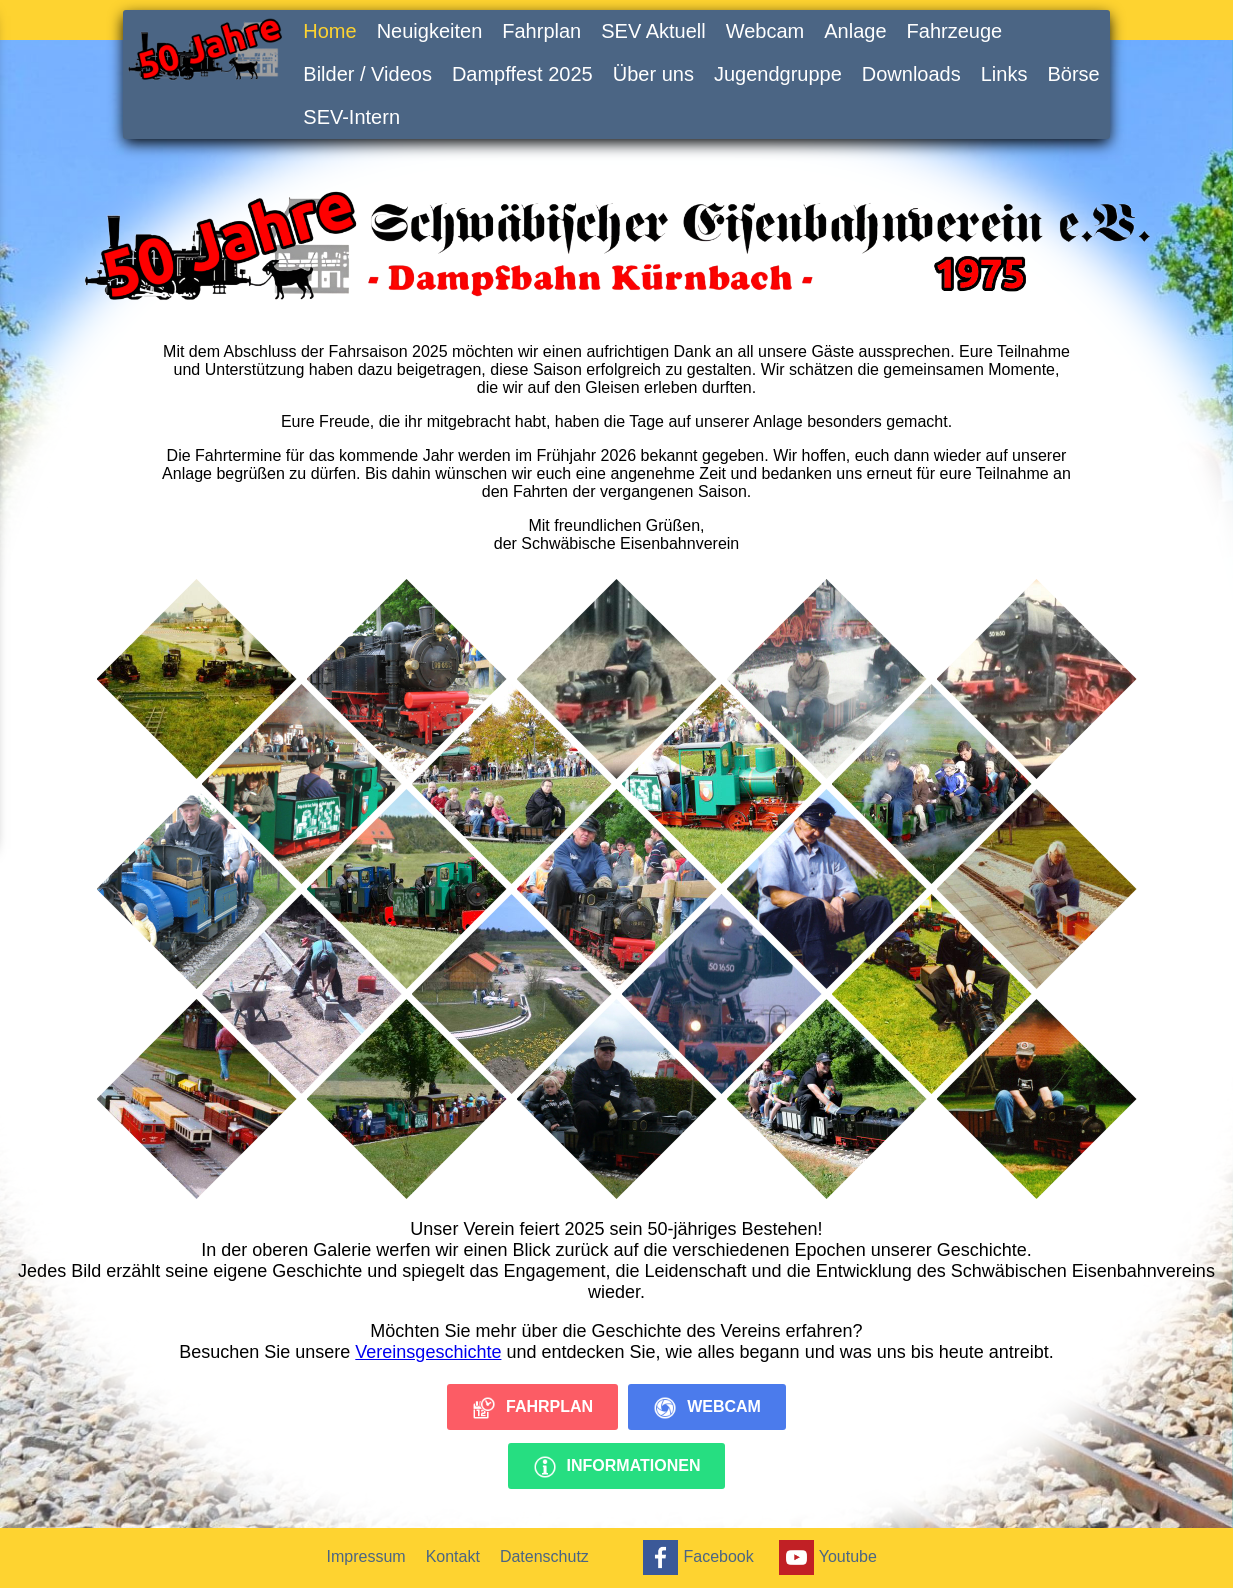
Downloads (911, 74)
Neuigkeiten (430, 31)
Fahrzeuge (955, 31)
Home (329, 31)
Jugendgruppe (778, 74)
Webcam (765, 31)
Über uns (653, 74)
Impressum (366, 1556)
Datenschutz (544, 1556)
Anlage (855, 31)
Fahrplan (541, 31)
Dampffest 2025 (522, 74)
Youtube (825, 1557)
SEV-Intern (351, 117)
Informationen (617, 1467)
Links (1004, 74)
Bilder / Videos (367, 74)
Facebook (695, 1557)
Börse (1073, 74)
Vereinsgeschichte (428, 1352)
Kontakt (453, 1556)
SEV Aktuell (653, 31)
